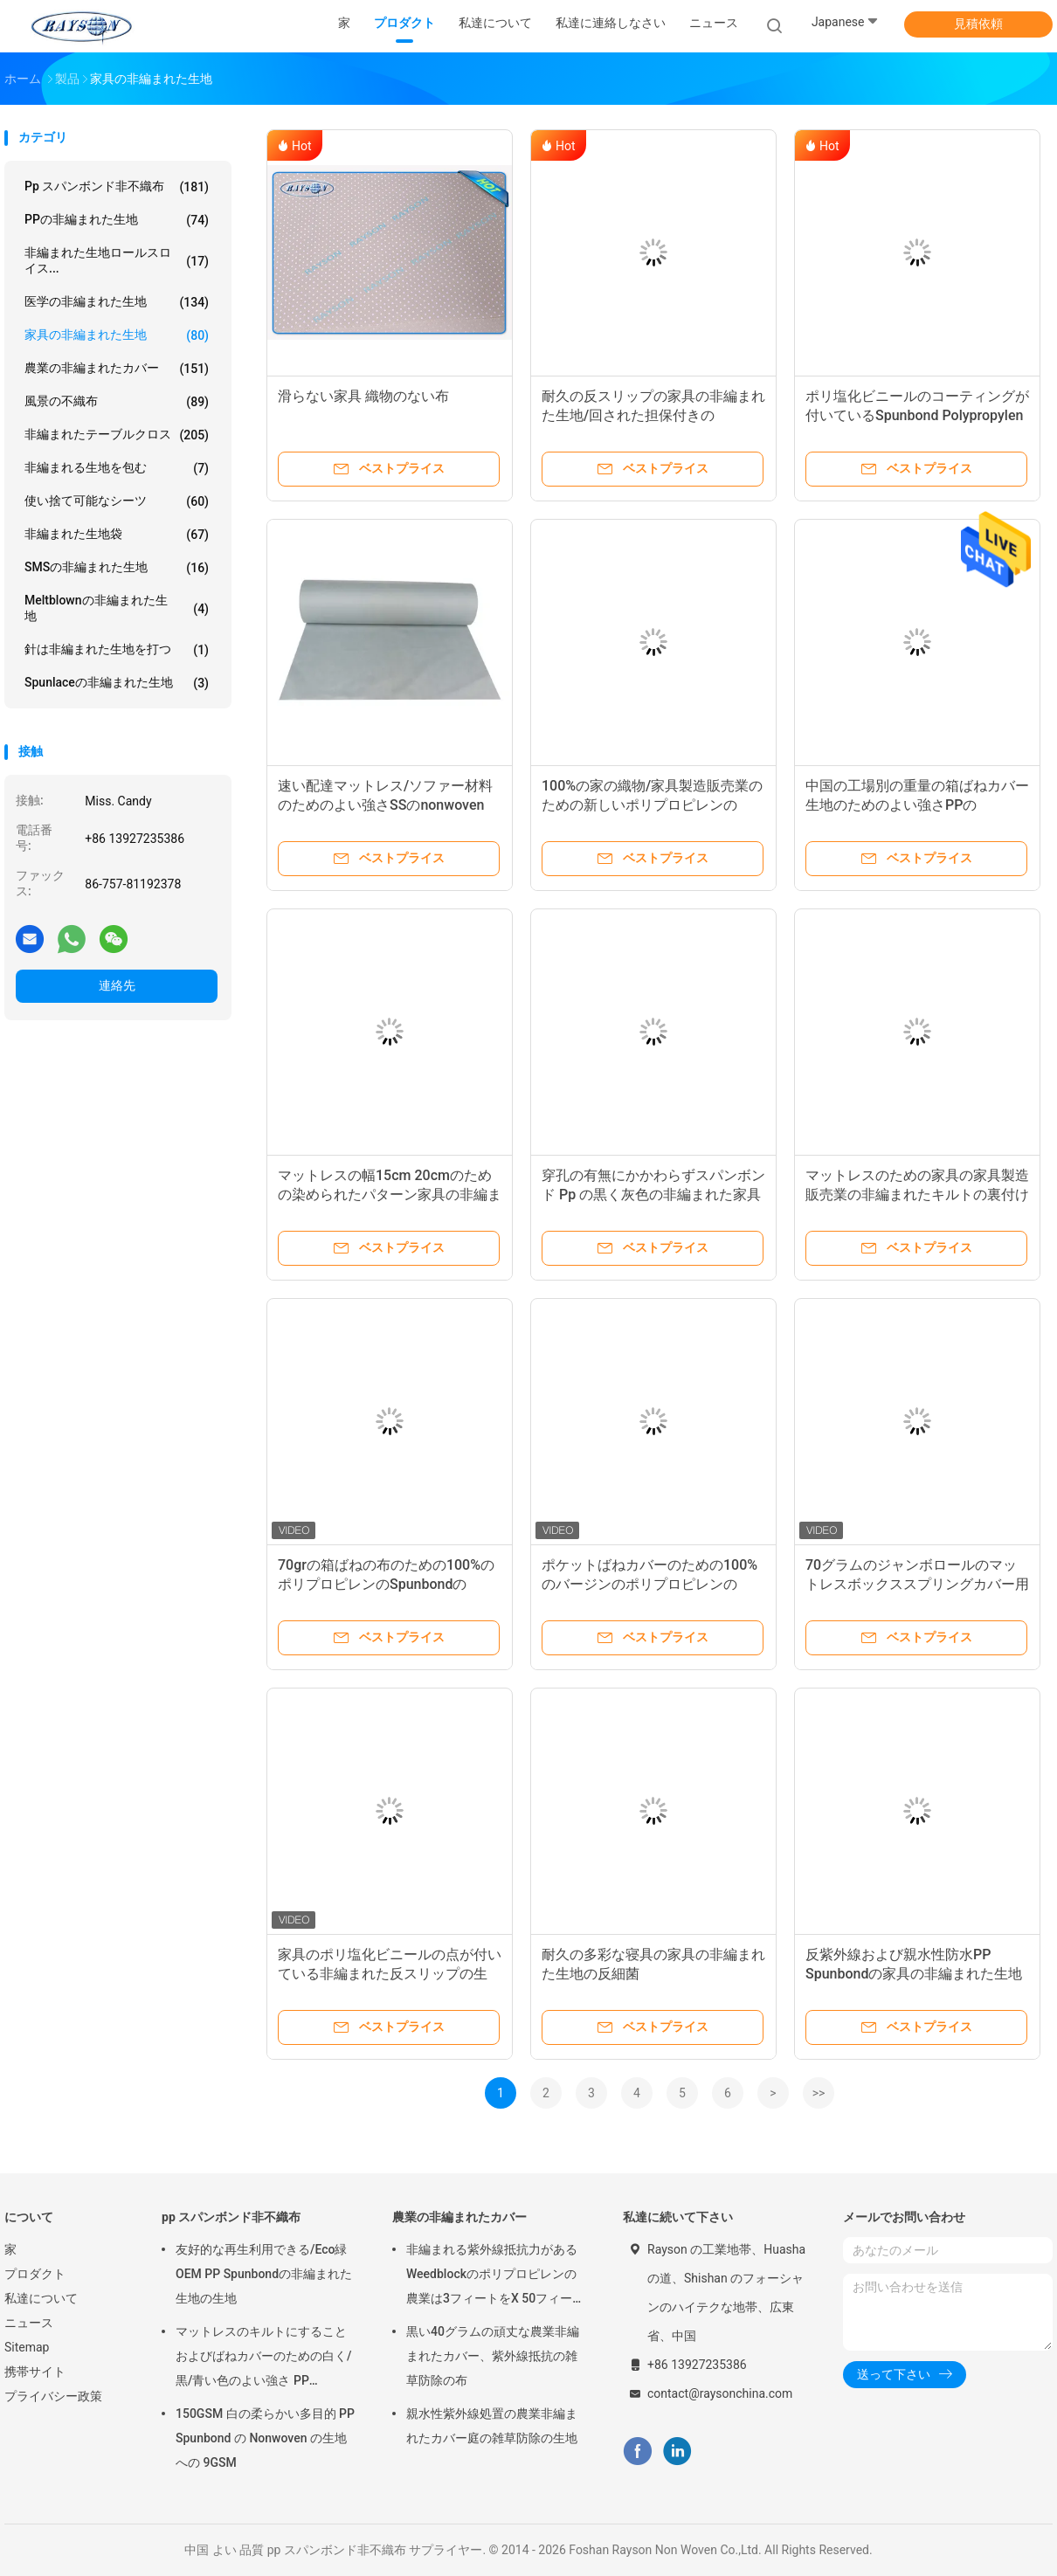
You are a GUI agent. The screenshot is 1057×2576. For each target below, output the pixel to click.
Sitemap (26, 2347)
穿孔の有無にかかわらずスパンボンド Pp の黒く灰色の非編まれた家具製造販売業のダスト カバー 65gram (653, 1194)
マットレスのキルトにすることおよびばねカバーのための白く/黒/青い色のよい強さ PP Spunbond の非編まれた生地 (263, 2358)
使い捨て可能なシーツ (116, 501)
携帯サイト (35, 2372)
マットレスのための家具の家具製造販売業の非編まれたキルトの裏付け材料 (917, 1194)
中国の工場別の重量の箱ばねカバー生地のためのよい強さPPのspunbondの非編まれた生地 (917, 804)
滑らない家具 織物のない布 (363, 396)
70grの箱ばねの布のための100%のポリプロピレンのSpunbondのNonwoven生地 (386, 1584)
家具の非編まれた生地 (116, 335)
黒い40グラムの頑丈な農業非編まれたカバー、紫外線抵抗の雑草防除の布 (492, 2355)
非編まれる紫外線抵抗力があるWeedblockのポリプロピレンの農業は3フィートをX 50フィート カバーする (495, 2276)
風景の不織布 (116, 402)
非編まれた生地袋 (116, 534)
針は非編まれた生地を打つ (116, 650)
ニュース (28, 2323)
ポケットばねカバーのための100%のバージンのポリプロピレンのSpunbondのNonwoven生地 (649, 1584)
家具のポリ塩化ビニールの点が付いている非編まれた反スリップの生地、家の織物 (389, 1973)
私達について (41, 2298)
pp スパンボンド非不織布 (116, 187)
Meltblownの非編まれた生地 (116, 608)
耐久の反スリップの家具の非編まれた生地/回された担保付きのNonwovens (653, 415)
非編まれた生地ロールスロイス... (116, 260)
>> (819, 2093)
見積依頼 (978, 24)
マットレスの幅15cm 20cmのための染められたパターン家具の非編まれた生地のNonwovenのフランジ (389, 1194)
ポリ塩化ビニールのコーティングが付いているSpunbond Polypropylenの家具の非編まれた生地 (917, 415)
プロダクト (35, 2274)
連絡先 (117, 985)
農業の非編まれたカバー (116, 368)
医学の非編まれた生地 (116, 302)
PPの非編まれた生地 (116, 220)
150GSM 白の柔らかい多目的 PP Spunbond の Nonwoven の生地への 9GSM (265, 2438)
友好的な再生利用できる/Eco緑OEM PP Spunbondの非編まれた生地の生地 (264, 2273)
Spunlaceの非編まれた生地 (116, 683)
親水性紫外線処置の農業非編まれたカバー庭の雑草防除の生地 (491, 2426)
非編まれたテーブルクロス (116, 435)
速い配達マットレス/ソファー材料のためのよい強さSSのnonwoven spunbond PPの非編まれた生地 (385, 804)
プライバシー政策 (53, 2396)
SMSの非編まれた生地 (116, 568)
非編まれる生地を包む (116, 468)
